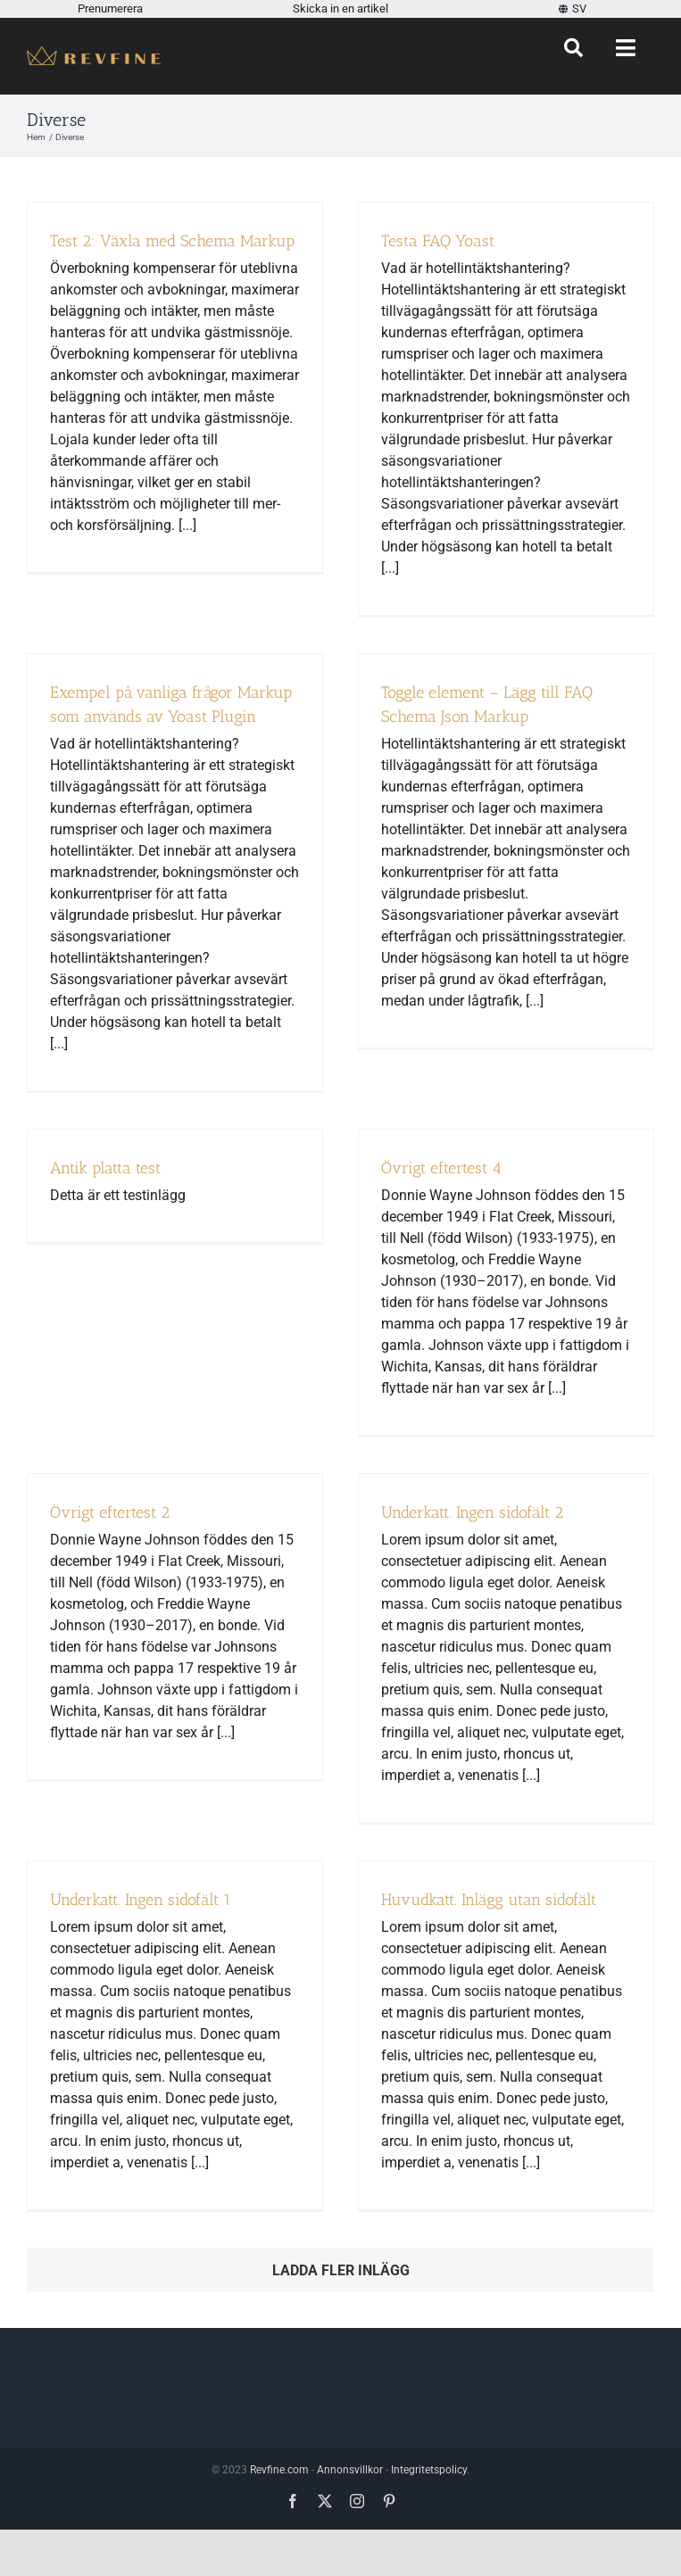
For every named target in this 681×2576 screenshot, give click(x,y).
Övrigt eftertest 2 (110, 1512)
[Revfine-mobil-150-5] (94, 53)
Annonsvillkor (350, 2470)
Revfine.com (279, 2470)
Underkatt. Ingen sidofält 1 (140, 1899)
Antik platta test (105, 1168)
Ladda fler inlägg (341, 2270)
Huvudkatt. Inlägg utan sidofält (488, 1899)
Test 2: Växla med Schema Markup (172, 241)
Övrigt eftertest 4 (441, 1168)
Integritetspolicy (429, 2470)
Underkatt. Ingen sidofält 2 (472, 1512)
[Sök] (573, 48)
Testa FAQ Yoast (437, 241)
